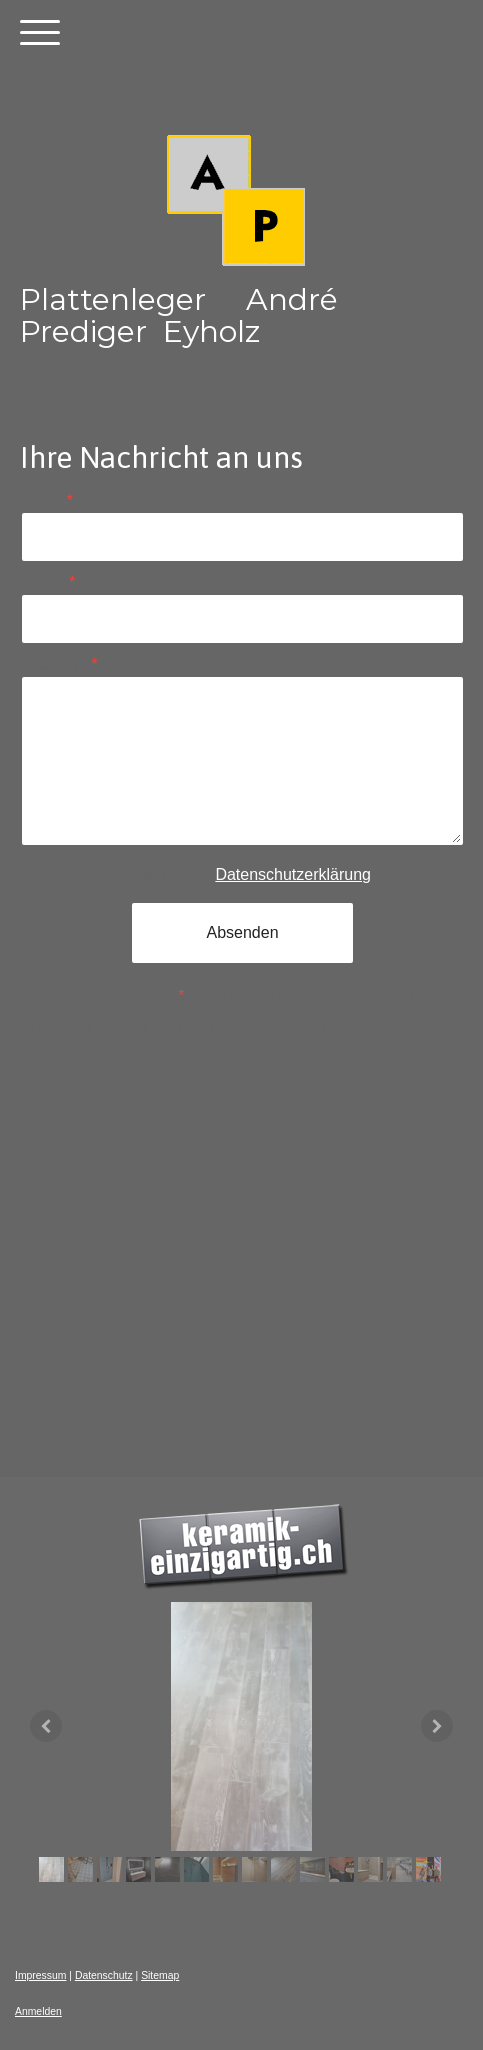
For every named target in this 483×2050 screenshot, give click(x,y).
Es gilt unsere (242, 874)
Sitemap (160, 1975)
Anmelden (38, 2011)
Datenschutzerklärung (293, 874)
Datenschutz (104, 1975)
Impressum (40, 1975)
